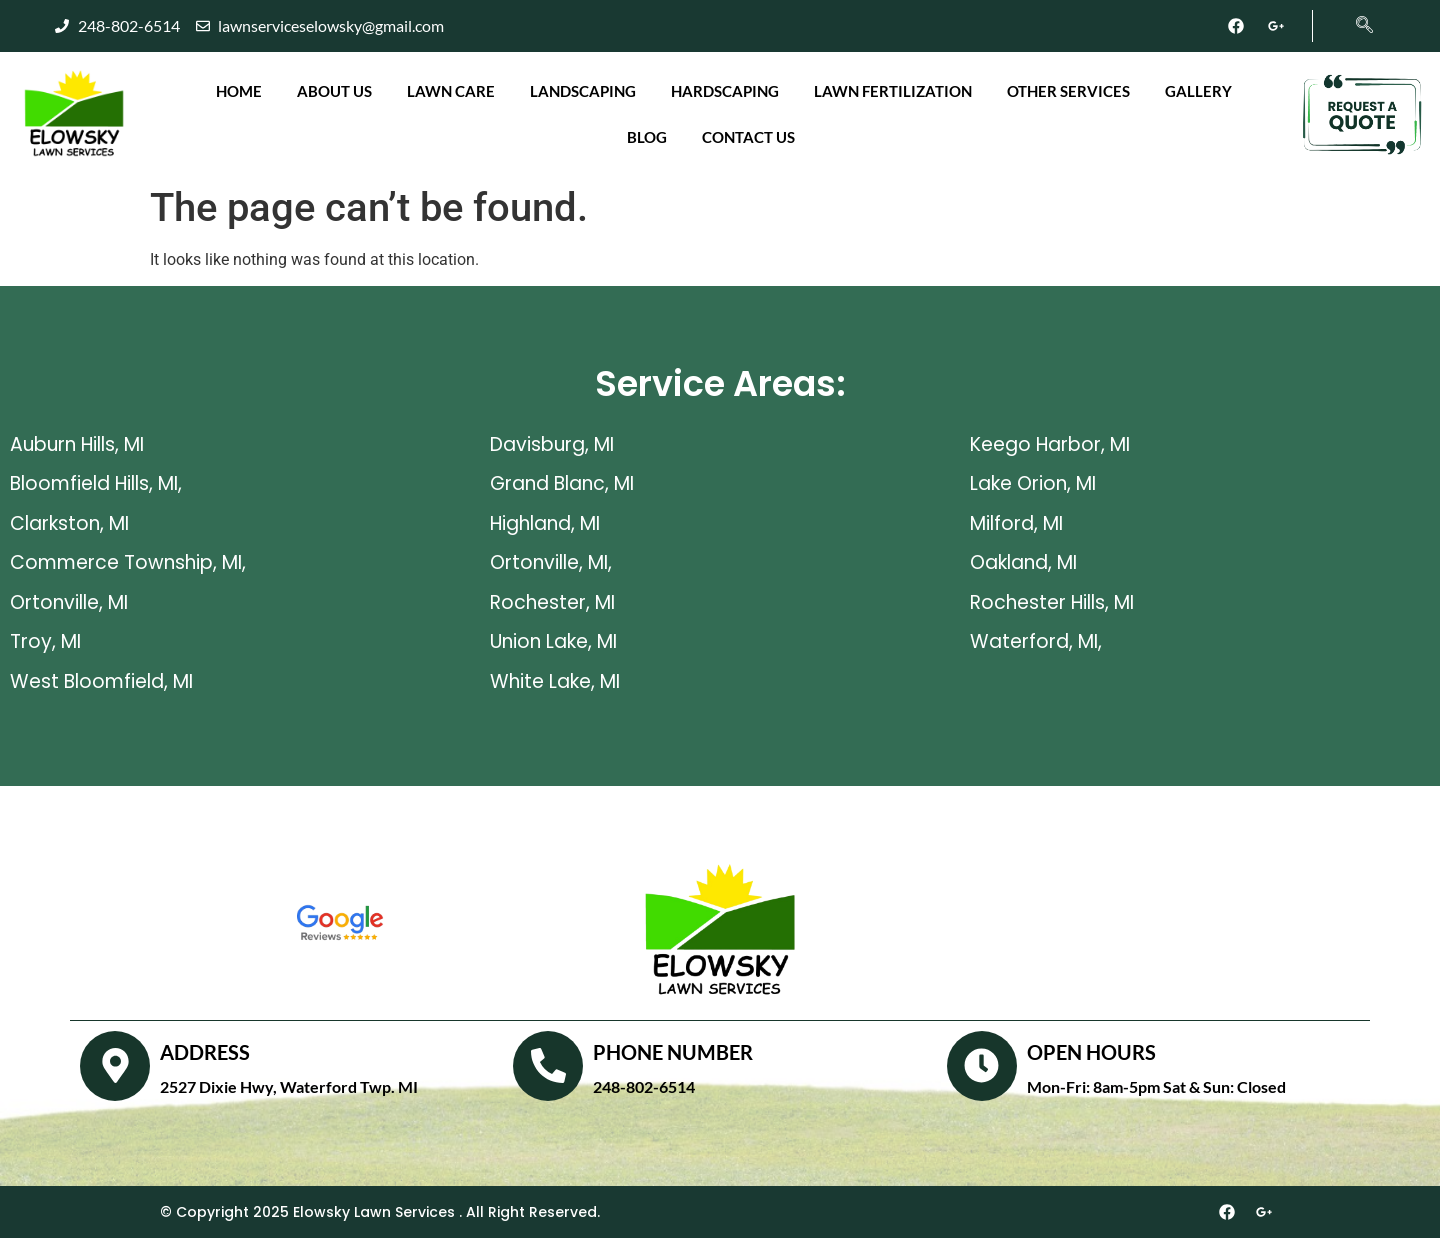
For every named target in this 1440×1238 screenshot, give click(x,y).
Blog (647, 137)
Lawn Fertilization (893, 91)
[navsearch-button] (1353, 16)
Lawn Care (451, 91)
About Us (334, 91)
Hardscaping (725, 91)
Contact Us (748, 137)
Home (239, 91)
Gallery (1198, 91)
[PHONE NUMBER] (548, 1066)
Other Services (1068, 91)
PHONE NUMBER (673, 1052)
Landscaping (583, 91)
